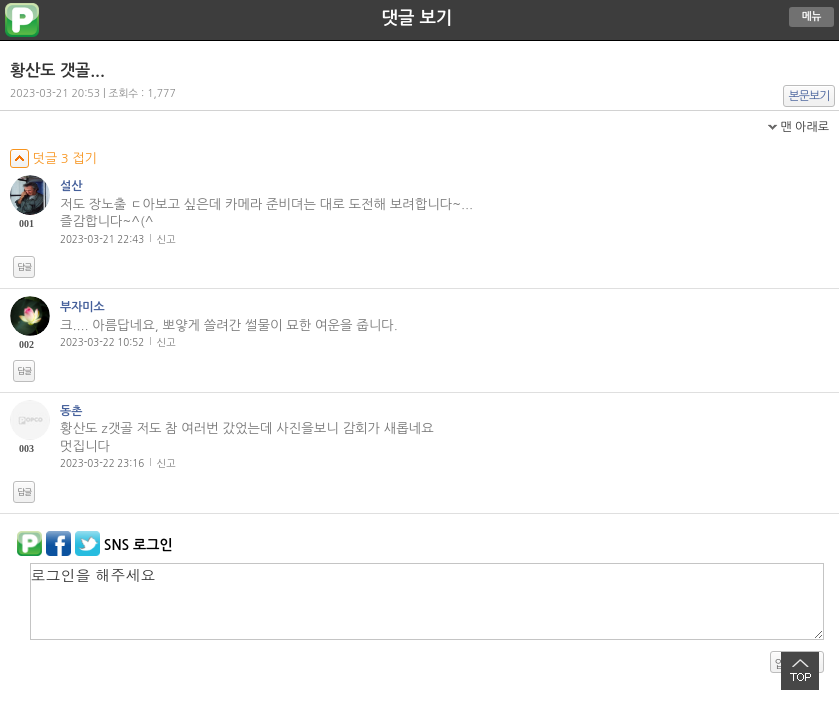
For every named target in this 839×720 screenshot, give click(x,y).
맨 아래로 (804, 127)
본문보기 (809, 96)
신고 (166, 239)
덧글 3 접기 (53, 158)
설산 (71, 186)
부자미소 (82, 307)
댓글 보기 (417, 18)
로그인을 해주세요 (427, 601)
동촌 (71, 411)
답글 (24, 267)
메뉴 (812, 16)
